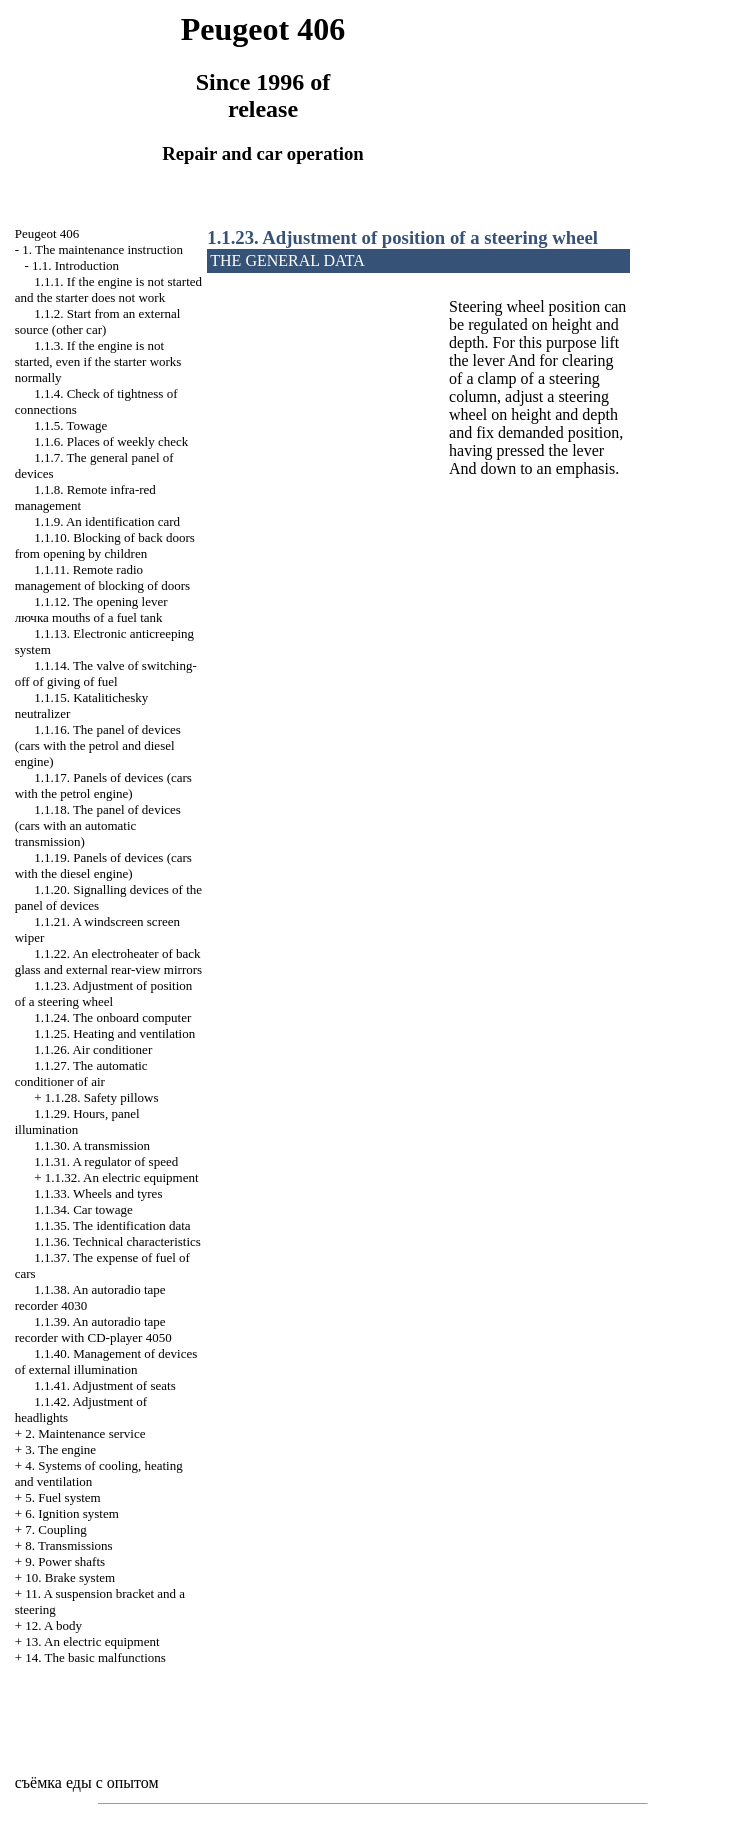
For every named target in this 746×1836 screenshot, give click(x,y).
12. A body (53, 1625)
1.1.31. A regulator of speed (106, 1161)
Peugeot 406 (47, 233)
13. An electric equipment (92, 1641)
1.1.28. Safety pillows (102, 1097)
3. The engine (60, 1449)
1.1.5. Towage (70, 425)
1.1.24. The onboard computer (112, 1017)
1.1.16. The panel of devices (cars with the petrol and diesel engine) (98, 745)
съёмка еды (53, 1782)
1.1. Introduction (75, 265)
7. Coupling (55, 1529)
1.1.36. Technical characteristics (117, 1241)
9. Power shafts (65, 1561)
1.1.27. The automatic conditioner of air (81, 1073)
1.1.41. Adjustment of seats (105, 1385)
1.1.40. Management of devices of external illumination (106, 1361)
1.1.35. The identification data (112, 1225)
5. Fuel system (62, 1497)
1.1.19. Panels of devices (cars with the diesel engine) (103, 865)
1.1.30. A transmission (92, 1145)
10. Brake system (70, 1577)
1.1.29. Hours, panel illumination (77, 1121)
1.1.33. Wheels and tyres (98, 1193)
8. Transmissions (68, 1545)
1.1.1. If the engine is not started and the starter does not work (108, 289)
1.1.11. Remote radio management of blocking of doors (102, 577)
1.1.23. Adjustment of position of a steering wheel (104, 993)
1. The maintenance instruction (102, 249)
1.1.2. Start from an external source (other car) (98, 321)
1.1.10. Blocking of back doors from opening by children (105, 545)
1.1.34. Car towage (83, 1209)
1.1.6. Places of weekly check (111, 441)
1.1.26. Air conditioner (93, 1049)
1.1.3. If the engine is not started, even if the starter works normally (98, 361)
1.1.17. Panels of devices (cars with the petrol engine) (103, 785)
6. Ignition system (72, 1513)
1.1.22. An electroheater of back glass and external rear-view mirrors (108, 961)
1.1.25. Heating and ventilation (114, 1033)
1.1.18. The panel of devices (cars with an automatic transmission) (98, 825)
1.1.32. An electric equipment (122, 1177)
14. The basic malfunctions (95, 1657)
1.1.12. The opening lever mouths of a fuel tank (91, 609)
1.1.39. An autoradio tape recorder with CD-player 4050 (93, 1329)
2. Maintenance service (85, 1433)
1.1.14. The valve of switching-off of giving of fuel (106, 673)
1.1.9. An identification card (107, 521)
